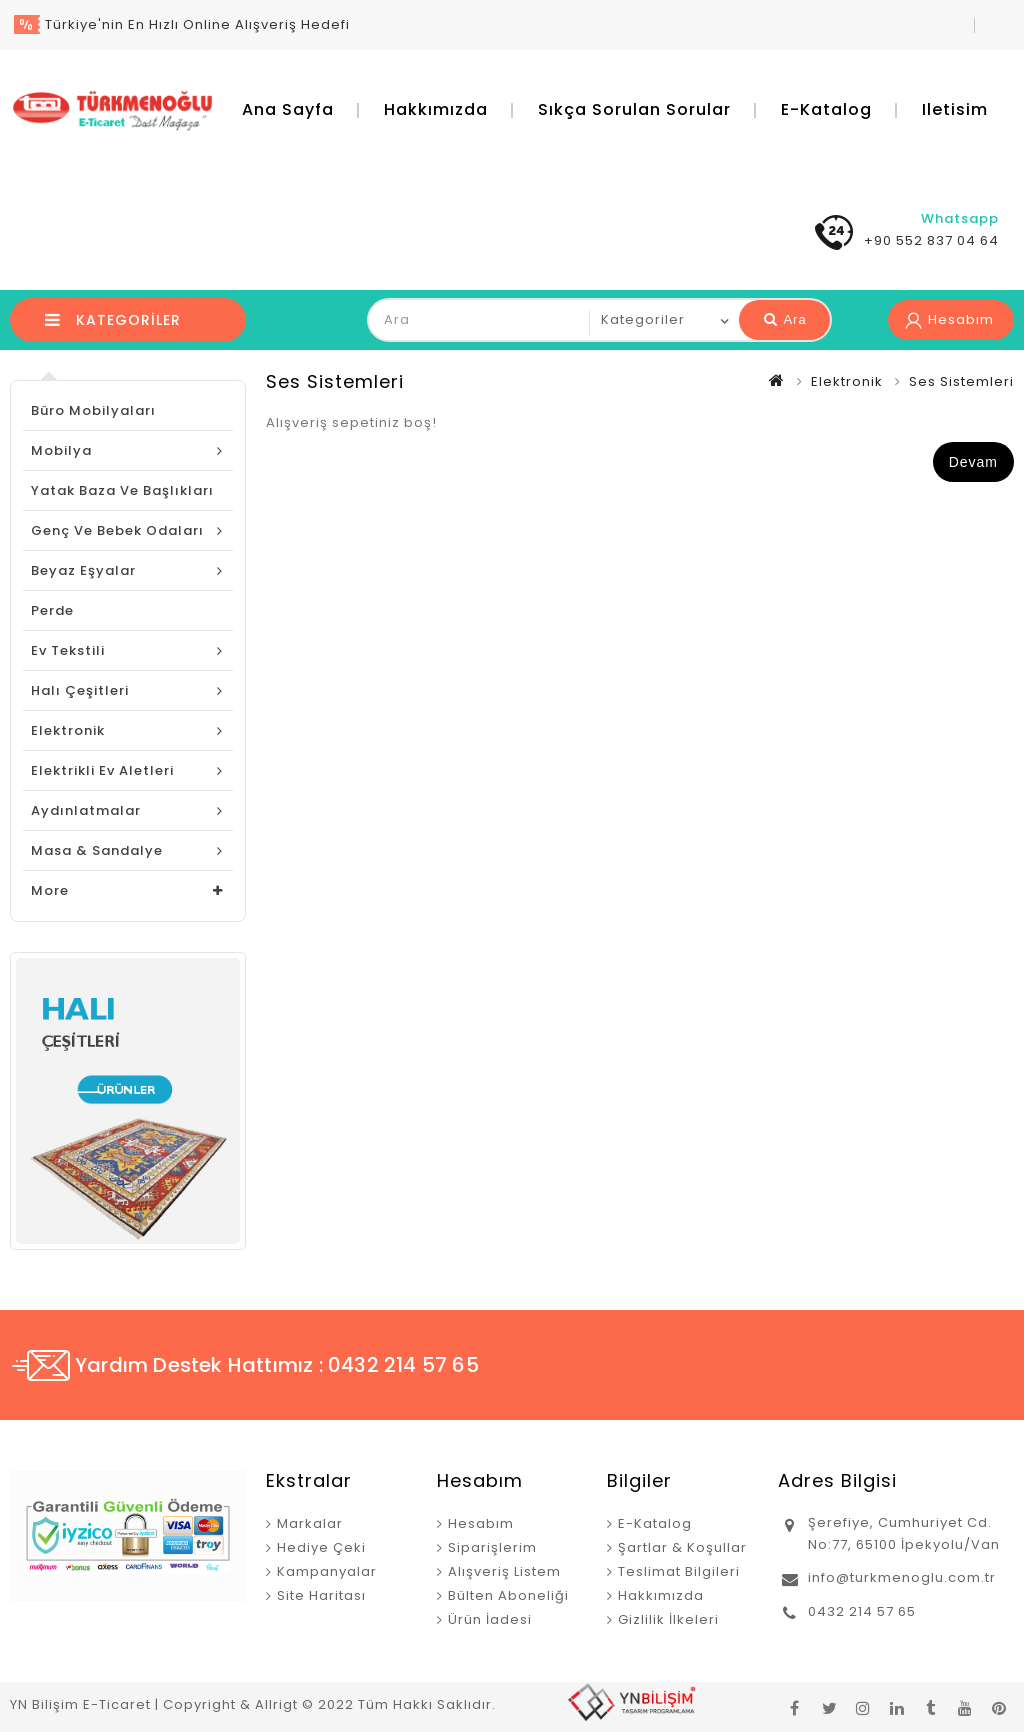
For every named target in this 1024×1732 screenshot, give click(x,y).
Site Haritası (321, 1595)
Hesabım (481, 1523)
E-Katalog (826, 109)
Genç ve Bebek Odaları (117, 530)
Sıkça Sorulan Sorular (634, 109)
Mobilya (61, 450)
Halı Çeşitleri (80, 690)
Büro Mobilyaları (93, 410)
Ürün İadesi (490, 1619)
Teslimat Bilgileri (679, 1571)
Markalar (310, 1523)
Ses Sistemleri (961, 381)
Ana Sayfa (288, 109)
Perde (52, 610)
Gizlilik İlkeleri (668, 1619)
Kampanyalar (327, 1571)
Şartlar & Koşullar (682, 1547)
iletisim (955, 109)
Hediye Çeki (321, 1547)
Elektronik (68, 730)
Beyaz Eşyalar (83, 570)
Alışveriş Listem (504, 1571)
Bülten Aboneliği (508, 1595)
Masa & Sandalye (97, 850)
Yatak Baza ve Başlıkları (122, 490)
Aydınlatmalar (86, 810)
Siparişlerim (492, 1547)
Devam (973, 462)
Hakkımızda (436, 109)
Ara (785, 319)
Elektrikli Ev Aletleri (102, 770)
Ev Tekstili (68, 650)
